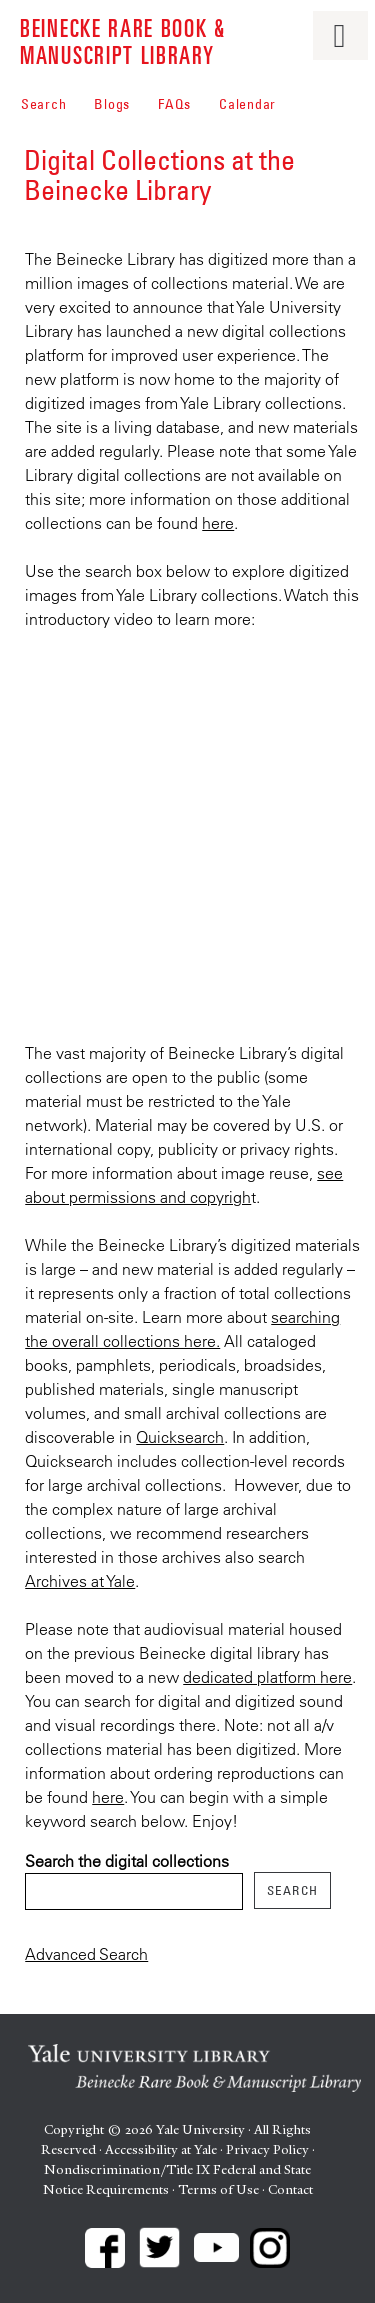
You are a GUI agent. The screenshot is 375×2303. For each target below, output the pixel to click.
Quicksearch (180, 1437)
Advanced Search (86, 1954)
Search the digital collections (127, 1861)
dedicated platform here (267, 1677)
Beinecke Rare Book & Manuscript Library (123, 40)
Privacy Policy (267, 2149)
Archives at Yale (80, 1581)
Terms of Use (218, 2189)
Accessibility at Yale (161, 2149)
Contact (290, 2189)
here (218, 523)
